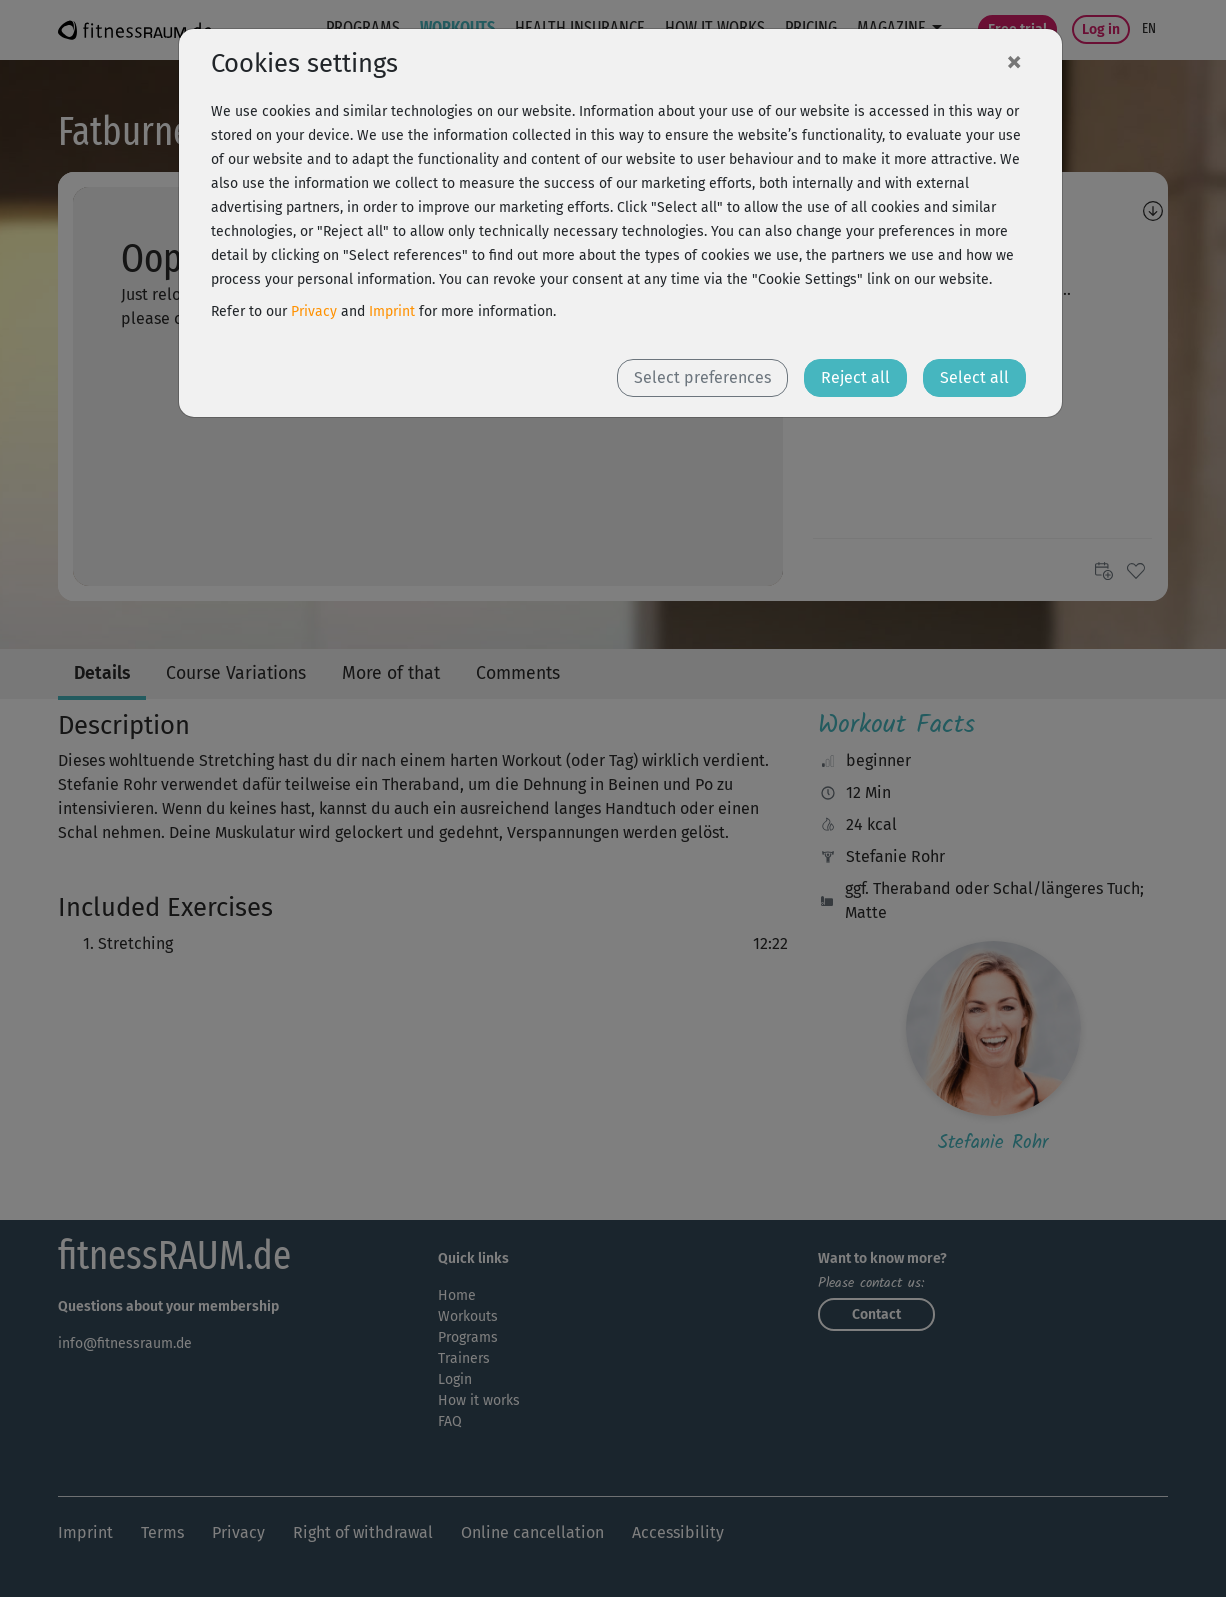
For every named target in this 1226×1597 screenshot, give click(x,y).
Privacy (314, 311)
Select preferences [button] (702, 377)
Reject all (855, 377)
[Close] (1014, 61)
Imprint (392, 311)
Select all (974, 377)
